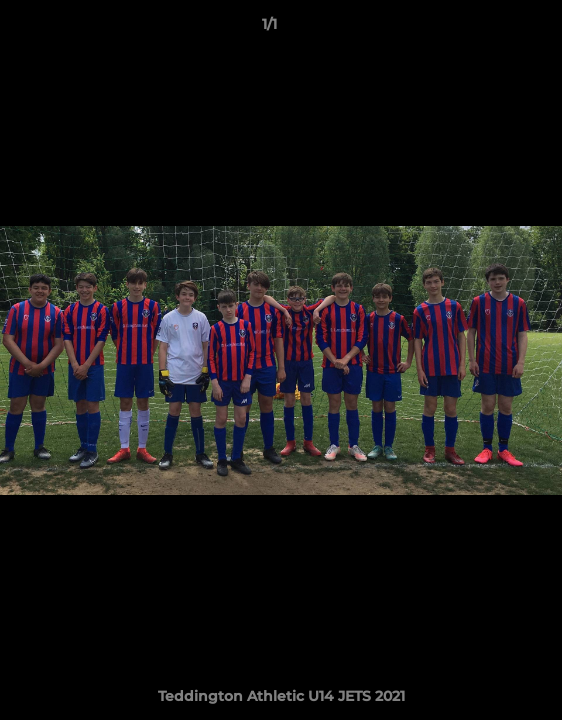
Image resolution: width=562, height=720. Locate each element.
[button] (490, 29)
